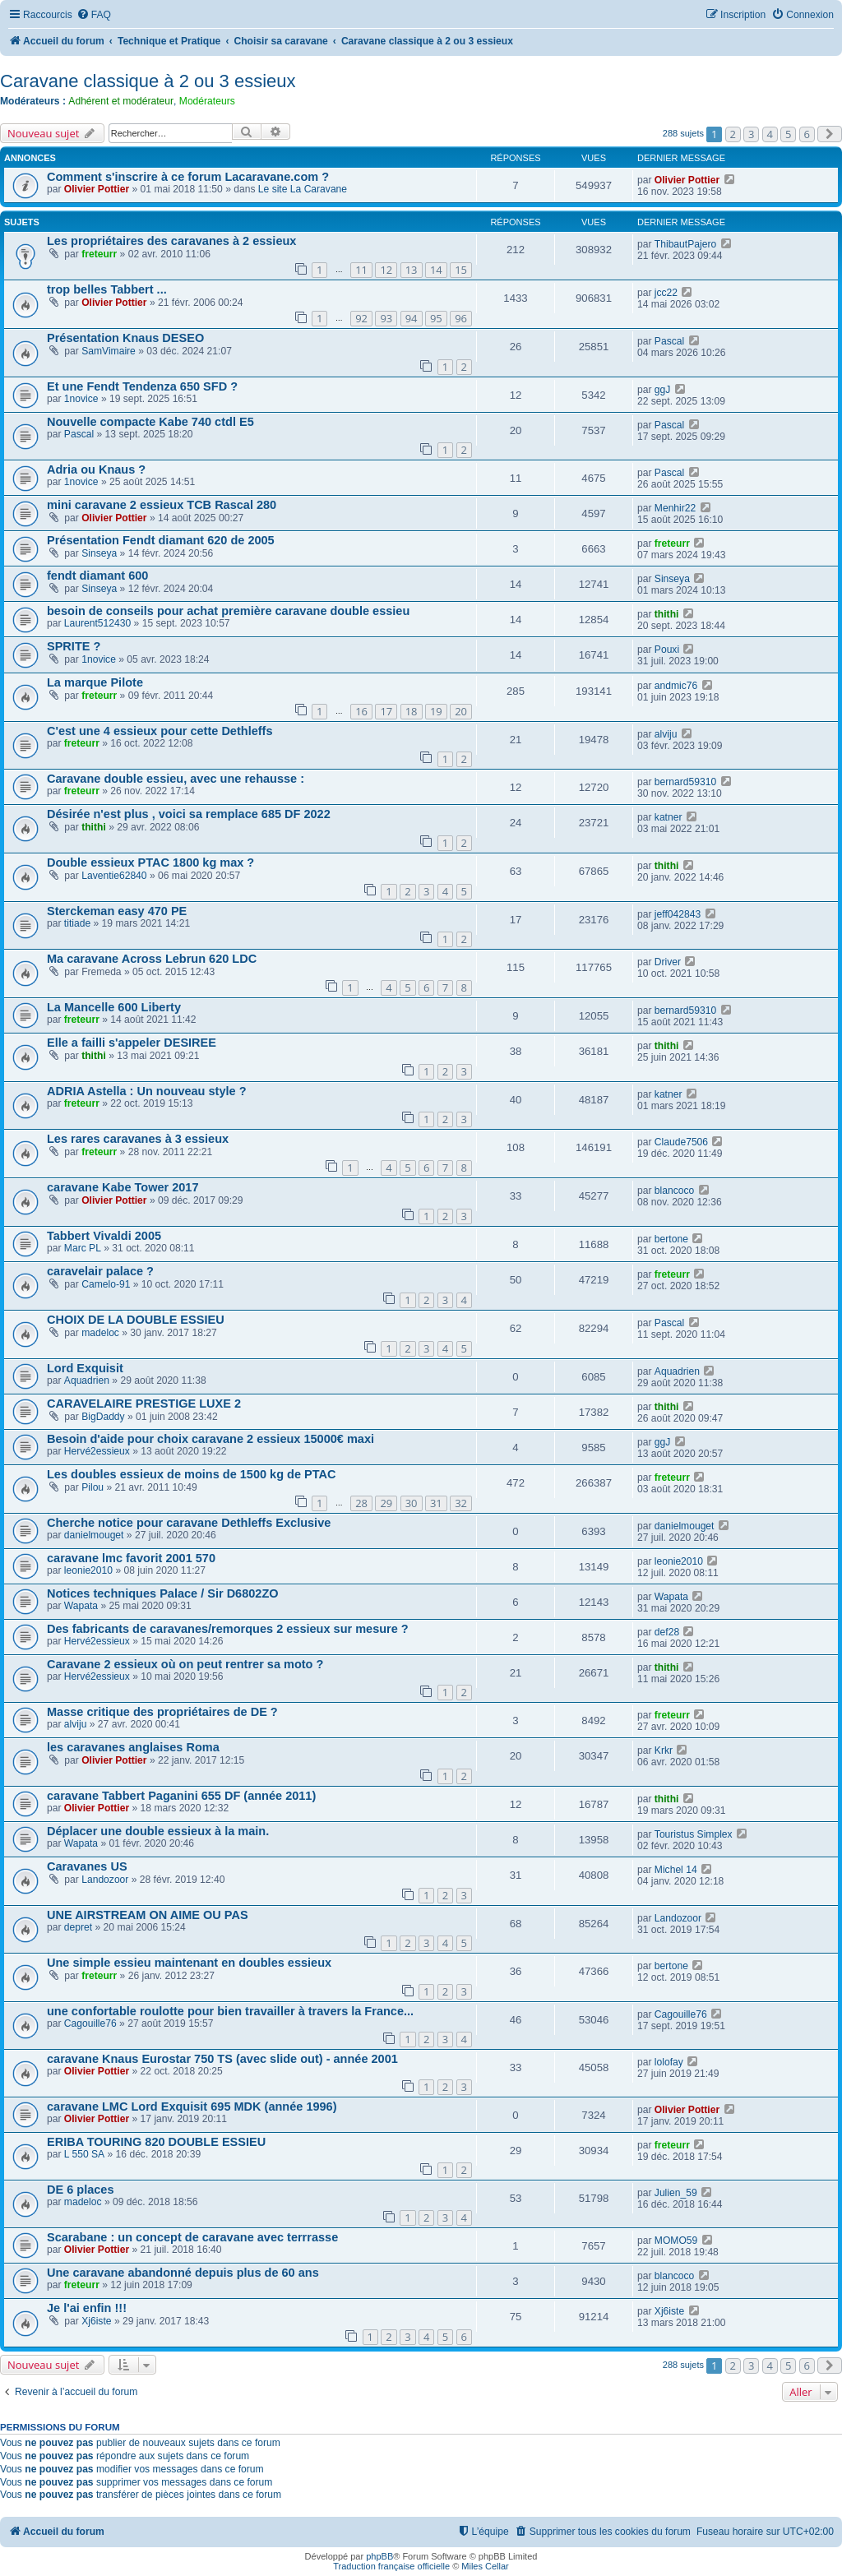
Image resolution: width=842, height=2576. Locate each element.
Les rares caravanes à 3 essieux (138, 1138)
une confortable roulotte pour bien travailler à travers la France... (230, 2011)
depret (78, 1927)
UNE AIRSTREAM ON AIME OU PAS (147, 1915)
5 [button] (788, 134)
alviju (666, 734)
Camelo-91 (105, 1284)
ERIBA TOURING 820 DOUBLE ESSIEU (156, 2141)
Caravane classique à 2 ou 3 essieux (148, 81)
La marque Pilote (95, 682)
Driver (668, 962)
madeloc (100, 1333)
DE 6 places (80, 2189)
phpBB (379, 2556)
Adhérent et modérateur (120, 101)
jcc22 (666, 292)
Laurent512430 (97, 623)
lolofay (669, 2062)
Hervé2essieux (97, 1451)
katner (668, 817)
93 (386, 318)
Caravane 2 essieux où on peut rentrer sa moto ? (185, 1664)
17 (386, 711)
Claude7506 (681, 1142)
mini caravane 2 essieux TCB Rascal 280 (161, 504)
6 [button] (807, 134)
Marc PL (82, 1248)
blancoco (674, 1190)
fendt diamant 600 (97, 575)
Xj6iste (96, 2321)
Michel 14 (676, 1869)
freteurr (99, 254)
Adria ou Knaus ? (96, 469)
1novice (81, 399)
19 (436, 711)
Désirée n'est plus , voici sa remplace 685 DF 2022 (189, 814)
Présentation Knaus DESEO (125, 338)
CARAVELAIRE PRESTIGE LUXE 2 (144, 1403)
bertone (671, 1239)
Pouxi (667, 649)
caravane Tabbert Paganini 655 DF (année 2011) (181, 1795)
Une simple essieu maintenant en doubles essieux (189, 1962)
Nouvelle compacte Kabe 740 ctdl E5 (150, 421)
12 (386, 269)
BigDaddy (102, 1416)
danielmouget (94, 1535)
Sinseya (99, 553)
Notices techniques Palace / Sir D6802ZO (163, 1593)
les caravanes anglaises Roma (133, 1747)
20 (461, 711)
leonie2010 (88, 1570)
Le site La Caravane (302, 189)
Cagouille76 (90, 2023)
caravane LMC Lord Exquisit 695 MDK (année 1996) (192, 2106)
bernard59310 (685, 782)
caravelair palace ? (100, 1271)
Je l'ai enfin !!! (87, 2308)
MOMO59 (676, 2240)
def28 (667, 1632)
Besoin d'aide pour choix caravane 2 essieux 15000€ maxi (210, 1438)
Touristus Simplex (694, 1834)
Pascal (669, 341)
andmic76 (676, 685)
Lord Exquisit (85, 1368)
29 (386, 1503)
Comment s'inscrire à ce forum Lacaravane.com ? (188, 176)
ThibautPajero (685, 244)
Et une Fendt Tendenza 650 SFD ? (142, 386)
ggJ (663, 389)
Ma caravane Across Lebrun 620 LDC (152, 958)
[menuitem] (93, 15)
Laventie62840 (113, 875)
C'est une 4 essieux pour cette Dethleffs (160, 731)
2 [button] (733, 134)
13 (411, 269)
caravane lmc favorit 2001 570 (131, 1558)
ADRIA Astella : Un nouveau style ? (147, 1091)
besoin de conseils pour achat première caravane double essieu (228, 610)
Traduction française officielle (391, 2566)
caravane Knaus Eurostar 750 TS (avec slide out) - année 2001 (222, 2058)
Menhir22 (675, 508)
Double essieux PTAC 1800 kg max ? (150, 862)
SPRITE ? (73, 646)
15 (461, 269)
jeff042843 (678, 914)
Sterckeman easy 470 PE (117, 911)
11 (361, 269)
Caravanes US (87, 1866)
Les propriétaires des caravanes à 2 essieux (171, 240)
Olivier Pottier (96, 189)
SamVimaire (108, 351)
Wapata (81, 1606)
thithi (667, 614)
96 (461, 318)
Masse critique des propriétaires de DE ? (162, 1711)
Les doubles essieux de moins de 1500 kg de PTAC (191, 1474)
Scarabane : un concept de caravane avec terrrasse (192, 2237)
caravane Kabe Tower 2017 (123, 1187)
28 (361, 1503)
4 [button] (770, 134)
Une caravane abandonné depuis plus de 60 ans (183, 2272)
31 (436, 1503)
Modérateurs (207, 101)
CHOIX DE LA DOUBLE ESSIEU (135, 1319)
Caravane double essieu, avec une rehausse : (175, 778)
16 (361, 711)
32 (461, 1503)
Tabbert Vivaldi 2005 (104, 1235)
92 (361, 318)
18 (411, 711)
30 (411, 1503)
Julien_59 (676, 2193)
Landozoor (104, 1879)
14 (436, 269)
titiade (77, 923)
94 (411, 318)
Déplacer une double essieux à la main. (158, 1831)
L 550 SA (84, 2154)
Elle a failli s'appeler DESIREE (131, 1042)
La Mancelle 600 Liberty (114, 1007)
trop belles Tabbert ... (107, 289)
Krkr (664, 1750)
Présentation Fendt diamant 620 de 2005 (161, 540)
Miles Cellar (484, 2566)
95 (436, 318)
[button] (829, 134)
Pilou (92, 1487)
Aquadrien (86, 1380)
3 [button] (751, 134)
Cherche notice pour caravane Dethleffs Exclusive (189, 1522)
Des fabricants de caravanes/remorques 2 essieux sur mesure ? (228, 1628)
